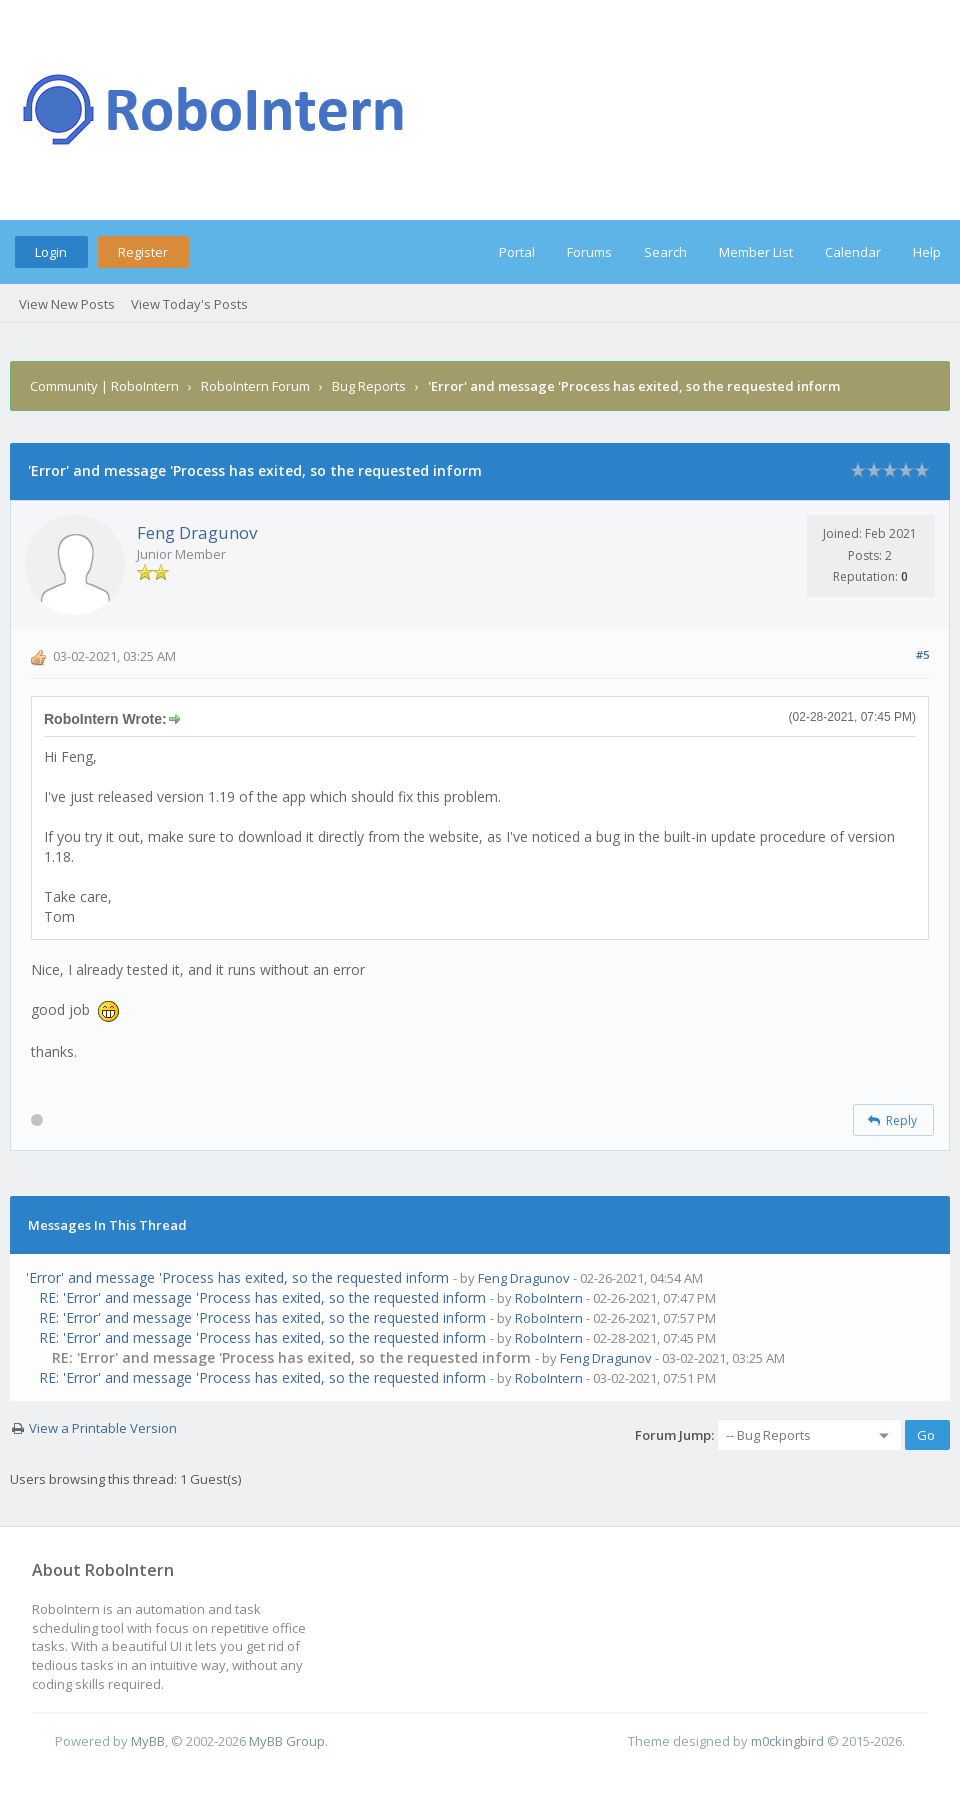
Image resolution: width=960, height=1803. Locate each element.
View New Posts (67, 304)
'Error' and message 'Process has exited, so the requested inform (237, 1277)
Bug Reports (369, 386)
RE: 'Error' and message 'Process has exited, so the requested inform (262, 1297)
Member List (756, 252)
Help (927, 252)
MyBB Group (287, 1741)
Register (143, 252)
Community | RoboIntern (104, 386)
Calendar (853, 252)
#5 (922, 654)
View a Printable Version (103, 1428)
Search (665, 252)
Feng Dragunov (197, 532)
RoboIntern (549, 1298)
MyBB (148, 1741)
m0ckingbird (787, 1741)
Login (51, 252)
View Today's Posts (189, 304)
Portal (517, 252)
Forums (589, 252)
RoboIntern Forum (255, 386)
